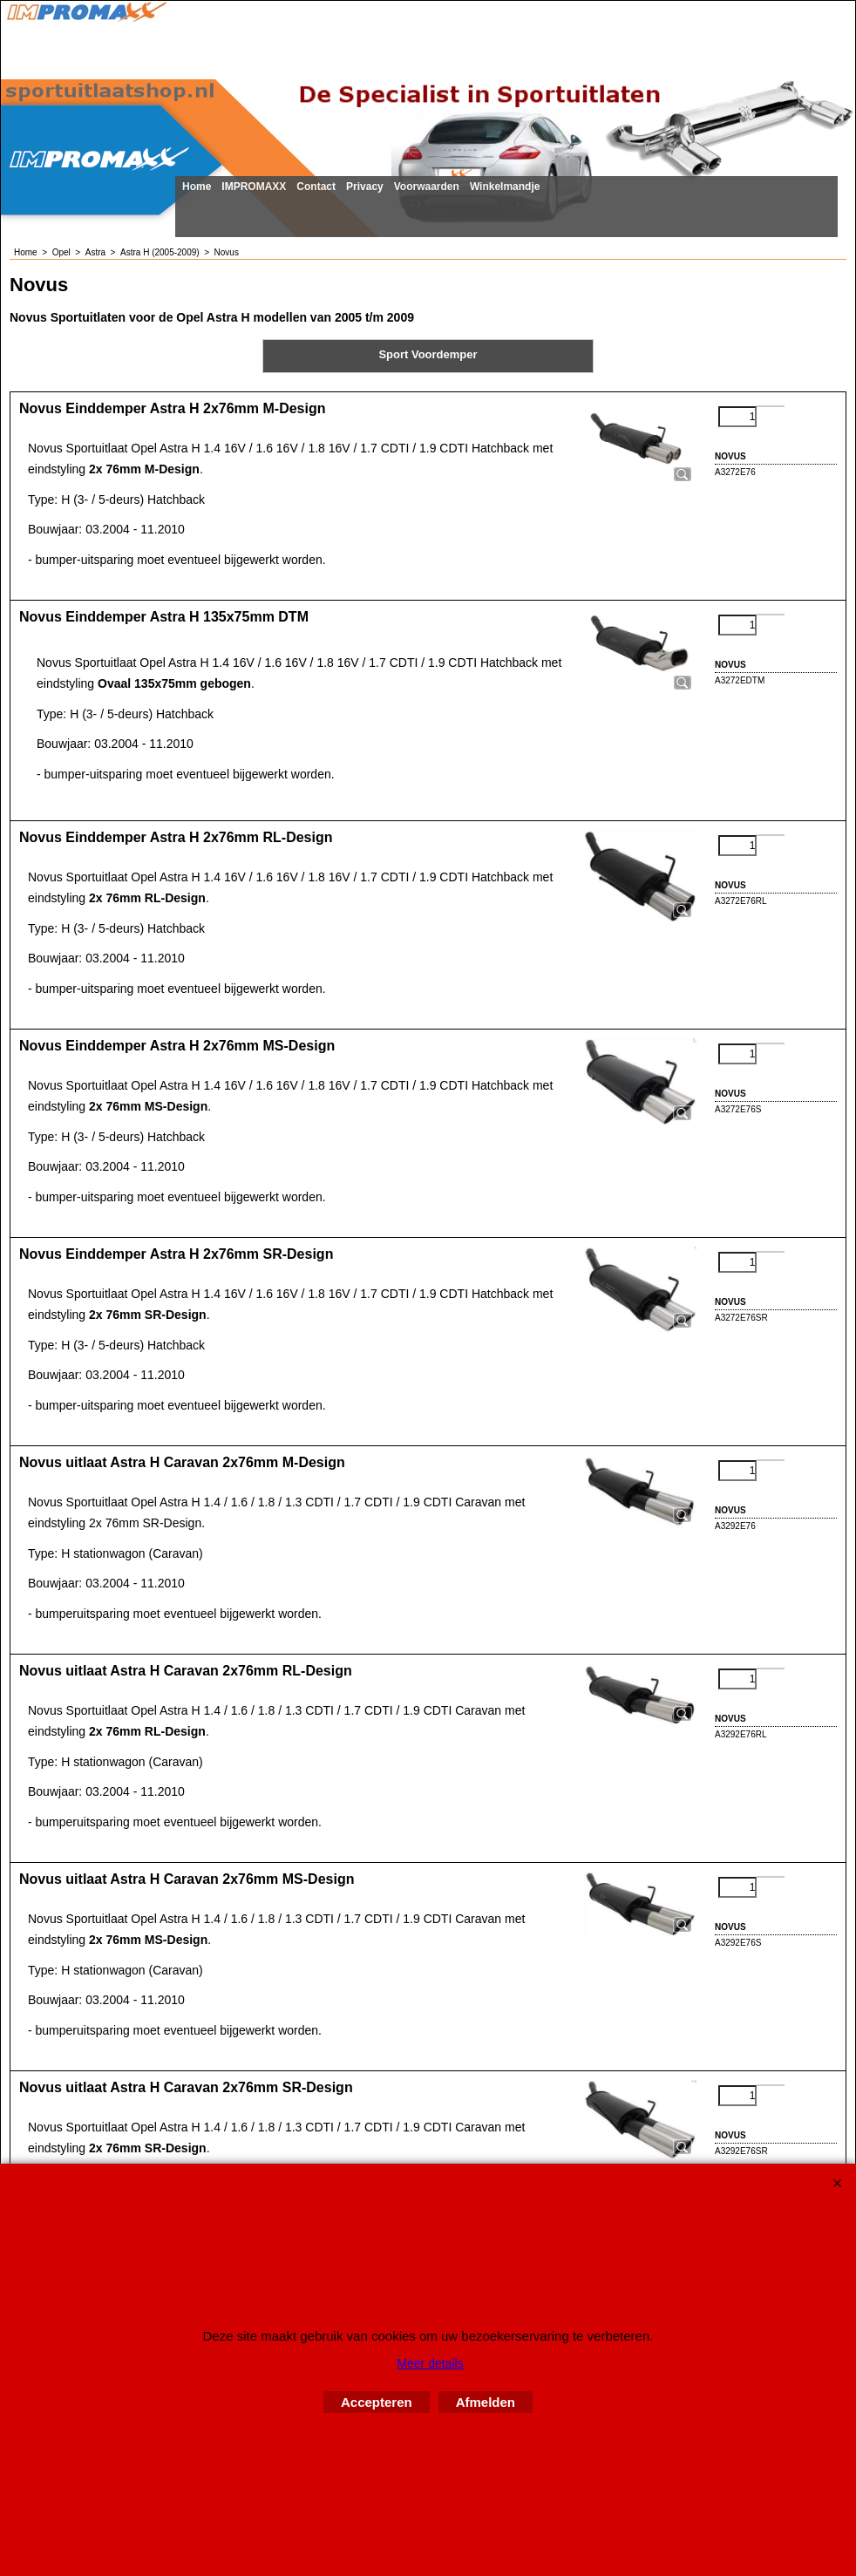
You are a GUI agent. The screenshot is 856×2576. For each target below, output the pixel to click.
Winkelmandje (505, 186)
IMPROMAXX (253, 186)
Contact (316, 186)
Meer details (430, 2363)
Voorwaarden (426, 186)
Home (196, 186)
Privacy (365, 186)
